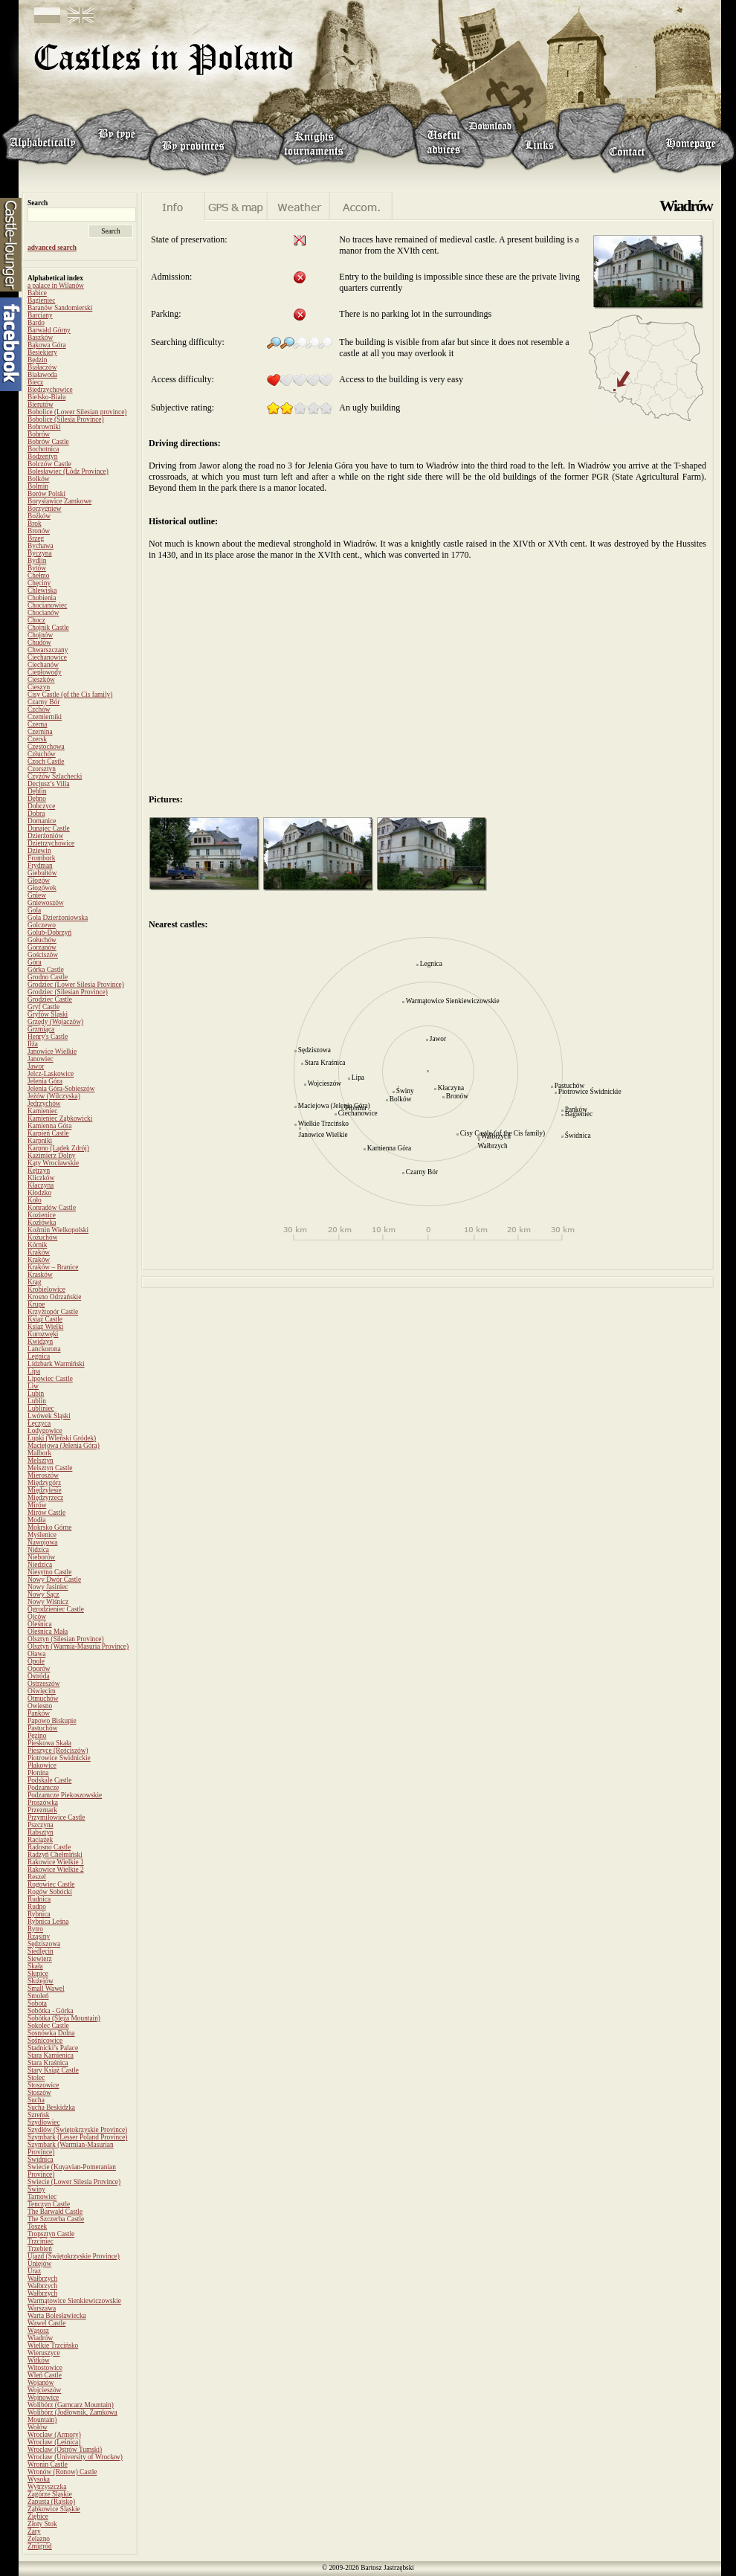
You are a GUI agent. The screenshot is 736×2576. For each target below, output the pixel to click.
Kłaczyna (41, 1185)
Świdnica (41, 2159)
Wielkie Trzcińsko (53, 2345)
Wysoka (39, 2479)
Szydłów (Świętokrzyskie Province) (77, 2130)
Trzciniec (41, 2241)
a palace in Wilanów (56, 285)
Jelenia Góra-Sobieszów (61, 1088)
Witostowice (45, 2367)
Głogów (39, 880)
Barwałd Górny (49, 330)
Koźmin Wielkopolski (58, 1230)
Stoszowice (43, 2085)
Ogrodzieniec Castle (56, 1609)
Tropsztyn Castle (51, 2234)
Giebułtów (42, 873)
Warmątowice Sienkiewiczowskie (74, 2301)
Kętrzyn (39, 1170)
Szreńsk (39, 2115)
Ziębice (38, 2516)
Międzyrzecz (45, 1497)
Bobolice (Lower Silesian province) (77, 412)
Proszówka (43, 1802)
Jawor (36, 1066)
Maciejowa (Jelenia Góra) (64, 1445)
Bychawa (41, 546)
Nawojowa (42, 1542)
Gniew (37, 895)
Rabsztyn (41, 1832)
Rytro (35, 1929)
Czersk (37, 739)
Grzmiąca (41, 1029)
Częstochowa (46, 746)
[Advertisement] (427, 676)
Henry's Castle (48, 1036)
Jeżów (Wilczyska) (54, 1096)
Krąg (35, 1282)
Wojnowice (43, 2397)
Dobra (36, 813)
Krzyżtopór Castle (53, 1312)
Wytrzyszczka (47, 2486)
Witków (39, 2360)
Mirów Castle (46, 1512)
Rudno (37, 1906)
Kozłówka (42, 1222)
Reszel (37, 1877)
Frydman (40, 865)
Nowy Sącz (43, 1594)
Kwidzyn (40, 1341)
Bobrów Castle (48, 441)
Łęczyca (39, 1423)
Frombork (41, 858)
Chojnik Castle (48, 627)
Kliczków (41, 1178)
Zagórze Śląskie (50, 2494)
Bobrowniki (44, 427)
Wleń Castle (45, 2375)
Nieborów (41, 1557)
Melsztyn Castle (50, 1468)
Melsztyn (41, 1460)
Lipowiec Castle (50, 1378)
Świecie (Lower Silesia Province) (74, 2182)
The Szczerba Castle (56, 2219)
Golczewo (42, 925)
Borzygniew (45, 508)
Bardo (36, 322)
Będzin (37, 360)
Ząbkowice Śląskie (54, 2509)
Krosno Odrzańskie (54, 1297)
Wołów (38, 2427)
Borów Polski (46, 494)
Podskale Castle (49, 1780)
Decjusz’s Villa (49, 784)
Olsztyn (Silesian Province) (66, 1639)
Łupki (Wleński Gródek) (62, 1438)
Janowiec (41, 1059)
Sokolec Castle (48, 2025)
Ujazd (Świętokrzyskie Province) (74, 2256)
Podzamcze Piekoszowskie (65, 1795)
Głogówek (42, 888)
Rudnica (39, 1899)
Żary (34, 2531)
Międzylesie (45, 1490)
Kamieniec (42, 1111)
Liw (33, 1386)
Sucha (36, 2100)
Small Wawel (46, 1988)
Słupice (38, 1973)
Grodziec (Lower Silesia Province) (76, 984)
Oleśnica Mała (48, 1631)
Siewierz (40, 1958)
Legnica (39, 1356)
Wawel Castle (46, 2323)
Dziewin (39, 850)
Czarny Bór (43, 702)
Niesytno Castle (49, 1572)
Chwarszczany (48, 650)
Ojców (37, 1616)
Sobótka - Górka (51, 2011)
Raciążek (40, 1840)
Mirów (37, 1505)
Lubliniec (41, 1408)
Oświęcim (42, 1691)
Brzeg (36, 538)
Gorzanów (42, 947)
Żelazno (39, 2539)
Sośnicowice (45, 2040)
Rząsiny (39, 1936)
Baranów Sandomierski (60, 308)
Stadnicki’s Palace (53, 2048)
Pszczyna (41, 1825)
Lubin (36, 1393)
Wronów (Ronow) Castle (62, 2472)
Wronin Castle (48, 2464)
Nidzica (38, 1549)
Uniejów (39, 2263)
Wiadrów (40, 2338)
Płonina (38, 1773)
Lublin (37, 1401)
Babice (37, 293)
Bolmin (38, 486)
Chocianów (43, 612)
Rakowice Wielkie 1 (56, 1862)
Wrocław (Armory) (54, 2434)
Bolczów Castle (49, 464)
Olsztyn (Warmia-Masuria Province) (78, 1646)
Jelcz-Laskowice (51, 1074)
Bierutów (41, 404)
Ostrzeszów (44, 1683)
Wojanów (41, 2382)
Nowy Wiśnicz (48, 1602)
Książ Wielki (45, 1326)
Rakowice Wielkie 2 (56, 1869)
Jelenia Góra (45, 1081)
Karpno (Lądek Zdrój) (58, 1148)
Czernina (40, 731)
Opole (36, 1661)
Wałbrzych (42, 2278)
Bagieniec (41, 300)
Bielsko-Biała (46, 397)
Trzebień (40, 2249)
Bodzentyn (42, 456)
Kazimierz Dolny (52, 1155)
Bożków (39, 516)
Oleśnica (40, 1624)
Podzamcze (43, 1787)
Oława (36, 1654)
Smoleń (38, 1996)
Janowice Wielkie (52, 1051)
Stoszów (39, 2092)
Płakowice (42, 1765)
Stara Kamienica (51, 2055)
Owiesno (40, 1706)
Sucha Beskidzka (51, 2107)
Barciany (40, 315)
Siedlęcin (41, 1951)
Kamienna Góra (49, 1126)
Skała (35, 1966)
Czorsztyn (42, 769)
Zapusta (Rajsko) (51, 2501)
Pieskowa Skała (49, 1743)
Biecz (35, 382)
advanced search (52, 247)
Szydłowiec (44, 2122)
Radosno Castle (49, 1847)
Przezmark (42, 1810)
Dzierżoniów (45, 836)
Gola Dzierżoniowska (58, 917)
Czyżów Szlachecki (55, 776)
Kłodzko (39, 1193)
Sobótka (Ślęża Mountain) (64, 2018)
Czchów (39, 709)
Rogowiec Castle (51, 1884)
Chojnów (40, 635)
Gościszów (43, 955)
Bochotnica (43, 449)
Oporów (39, 1668)
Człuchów (42, 754)
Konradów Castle (52, 1207)
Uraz (34, 2271)
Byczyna (40, 553)
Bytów (37, 568)
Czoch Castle (46, 761)
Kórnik (37, 1245)
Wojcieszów (44, 2390)
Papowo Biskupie (52, 1721)
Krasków (40, 1274)
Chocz (36, 620)
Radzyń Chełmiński (55, 1854)
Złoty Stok (42, 2524)
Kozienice (42, 1215)
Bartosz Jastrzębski (387, 2568)
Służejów (41, 1981)
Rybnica (39, 1914)
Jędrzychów (44, 1103)
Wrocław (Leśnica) (54, 2442)
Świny (36, 2189)
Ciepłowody (45, 672)
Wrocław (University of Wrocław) (75, 2457)
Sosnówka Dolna (51, 2033)
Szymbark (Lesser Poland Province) (77, 2137)
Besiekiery (42, 352)
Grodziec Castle (50, 999)
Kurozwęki (43, 1334)
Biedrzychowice (50, 389)
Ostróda (39, 1676)
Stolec (36, 2077)
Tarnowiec (42, 2196)
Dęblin (37, 791)
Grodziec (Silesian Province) (68, 992)
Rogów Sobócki (50, 1892)
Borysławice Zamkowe (59, 501)
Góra (35, 962)
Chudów (39, 642)
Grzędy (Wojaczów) (55, 1021)
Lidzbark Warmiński (56, 1364)
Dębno (37, 798)
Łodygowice (45, 1430)
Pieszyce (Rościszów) (58, 1750)
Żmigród (40, 2546)
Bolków (39, 479)
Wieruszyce (44, 2353)
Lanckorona (44, 1349)
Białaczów (42, 367)
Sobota (37, 2003)
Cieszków (41, 679)
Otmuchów (43, 1698)
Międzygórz (44, 1483)
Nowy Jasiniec (48, 1587)
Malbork (39, 1453)
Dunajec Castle (49, 828)
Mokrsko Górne (49, 1527)
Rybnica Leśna (48, 1921)
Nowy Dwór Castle (54, 1579)
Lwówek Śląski (49, 1416)
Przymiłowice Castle (56, 1817)
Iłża (33, 1044)
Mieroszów (43, 1475)
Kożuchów (42, 1237)
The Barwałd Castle (55, 2211)
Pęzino (37, 1735)
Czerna (37, 724)
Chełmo (39, 575)
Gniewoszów (46, 903)
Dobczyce (41, 806)
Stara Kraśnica (48, 2063)
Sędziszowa (44, 1944)
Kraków (39, 1252)
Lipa (34, 1371)
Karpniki (40, 1140)
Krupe (36, 1304)
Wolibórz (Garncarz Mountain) (71, 2405)
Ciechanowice (47, 657)
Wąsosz (38, 2330)
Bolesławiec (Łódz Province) (68, 471)
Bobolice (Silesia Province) (66, 419)
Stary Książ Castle (53, 2070)
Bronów (39, 531)
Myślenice (42, 1535)
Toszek (37, 2226)
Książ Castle (45, 1319)
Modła (36, 1520)
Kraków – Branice (53, 1267)
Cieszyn (39, 687)
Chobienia (42, 598)
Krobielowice (46, 1289)
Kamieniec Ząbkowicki (60, 1118)
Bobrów (39, 434)
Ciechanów (43, 665)
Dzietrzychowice (51, 843)
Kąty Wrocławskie (53, 1163)
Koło (35, 1200)
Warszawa (42, 2308)
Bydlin (37, 560)
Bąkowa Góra (47, 345)
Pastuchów (42, 1728)
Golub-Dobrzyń (49, 932)
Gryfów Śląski (48, 1014)
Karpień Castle (48, 1133)
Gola (34, 910)
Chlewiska (42, 590)
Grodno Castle (48, 977)
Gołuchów (42, 940)
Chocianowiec (47, 605)
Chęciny (39, 583)
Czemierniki (45, 717)
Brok (35, 523)
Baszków (40, 337)
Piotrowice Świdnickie (59, 1758)
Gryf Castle (43, 1007)
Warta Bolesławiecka (57, 2315)
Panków (39, 1713)
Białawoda (42, 375)
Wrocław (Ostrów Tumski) (65, 2449)
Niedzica (40, 1564)
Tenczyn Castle (49, 2204)
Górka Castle (46, 969)
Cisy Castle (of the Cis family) (70, 694)
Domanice (42, 821)
